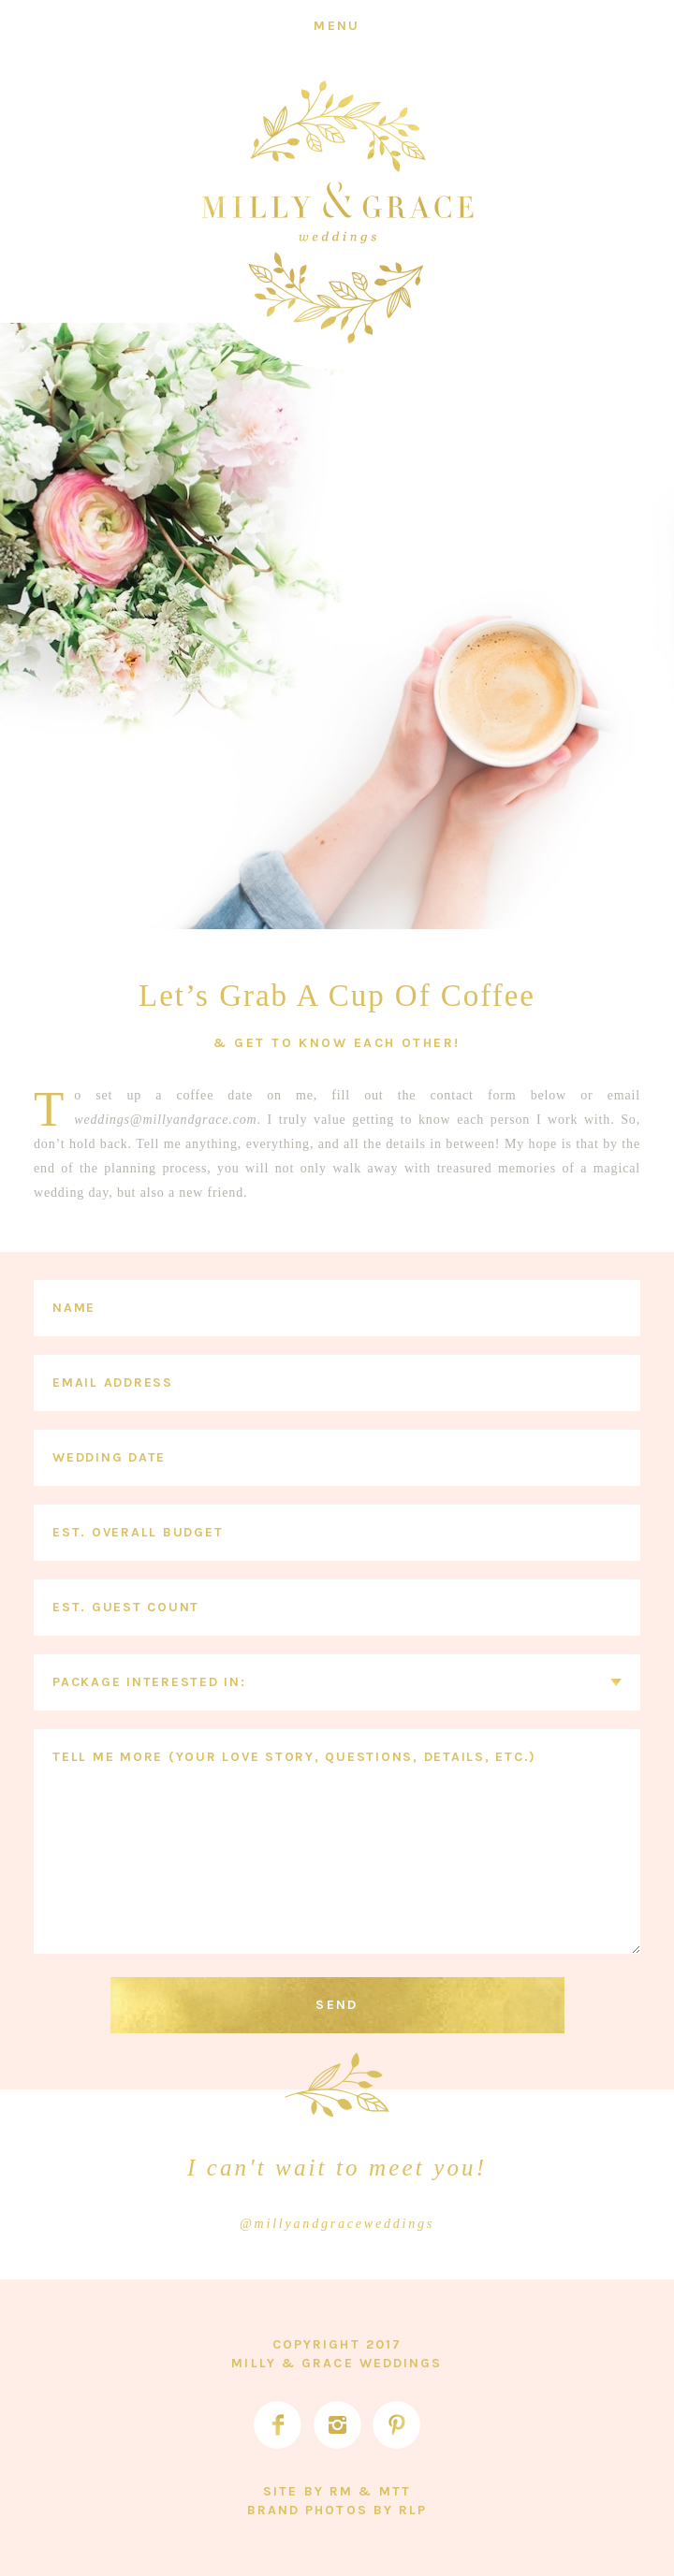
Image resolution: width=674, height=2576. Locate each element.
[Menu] (337, 25)
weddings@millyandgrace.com (165, 1120)
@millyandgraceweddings (337, 2224)
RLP (413, 2510)
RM (341, 2491)
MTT (395, 2491)
